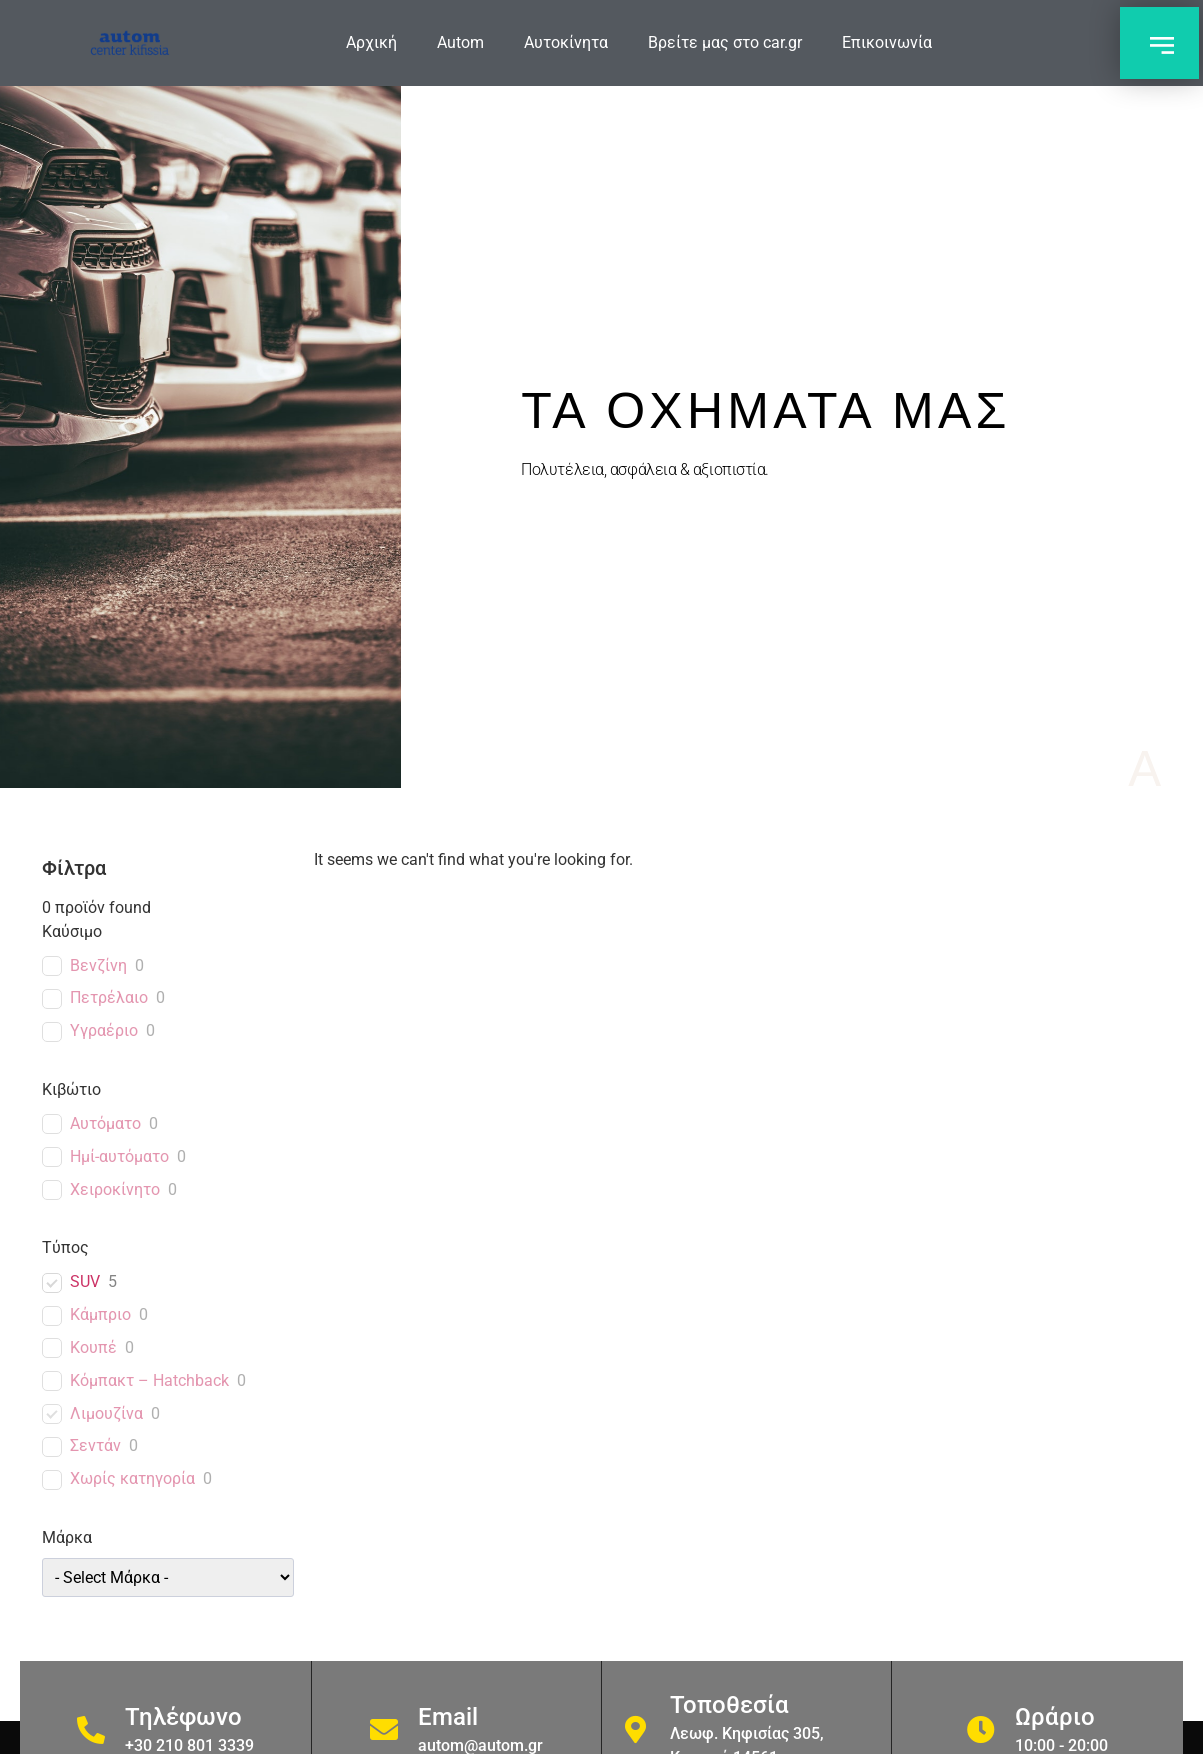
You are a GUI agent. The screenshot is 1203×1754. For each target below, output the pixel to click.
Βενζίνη (98, 965)
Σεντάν (95, 1445)
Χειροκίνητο (115, 1189)
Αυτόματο (105, 1123)
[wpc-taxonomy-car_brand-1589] (168, 1577)
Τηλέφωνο (183, 1717)
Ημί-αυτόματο (119, 1156)
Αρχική (371, 42)
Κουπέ (93, 1347)
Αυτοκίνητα (566, 42)
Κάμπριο (100, 1314)
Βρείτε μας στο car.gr (725, 42)
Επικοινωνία (887, 42)
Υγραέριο (104, 1030)
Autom (460, 42)
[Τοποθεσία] (636, 1730)
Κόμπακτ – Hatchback (149, 1380)
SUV (85, 1281)
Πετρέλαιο (109, 997)
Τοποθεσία (729, 1705)
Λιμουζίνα (106, 1413)
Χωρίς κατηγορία (132, 1478)
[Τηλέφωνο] (91, 1730)
